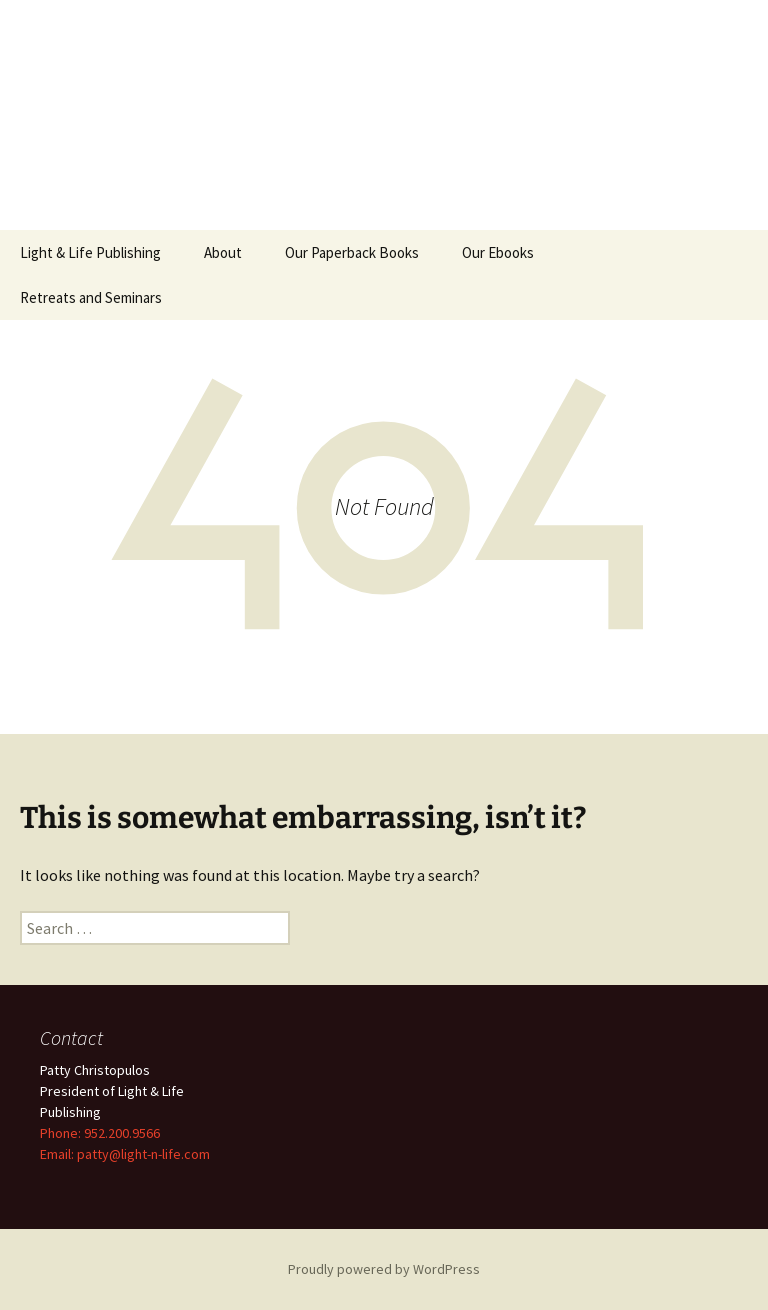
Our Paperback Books (352, 252)
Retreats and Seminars (91, 297)
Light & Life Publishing (90, 252)
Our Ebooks (498, 252)
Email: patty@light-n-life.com (125, 1154)
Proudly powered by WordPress (384, 1269)
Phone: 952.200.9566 (100, 1133)
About (223, 252)
